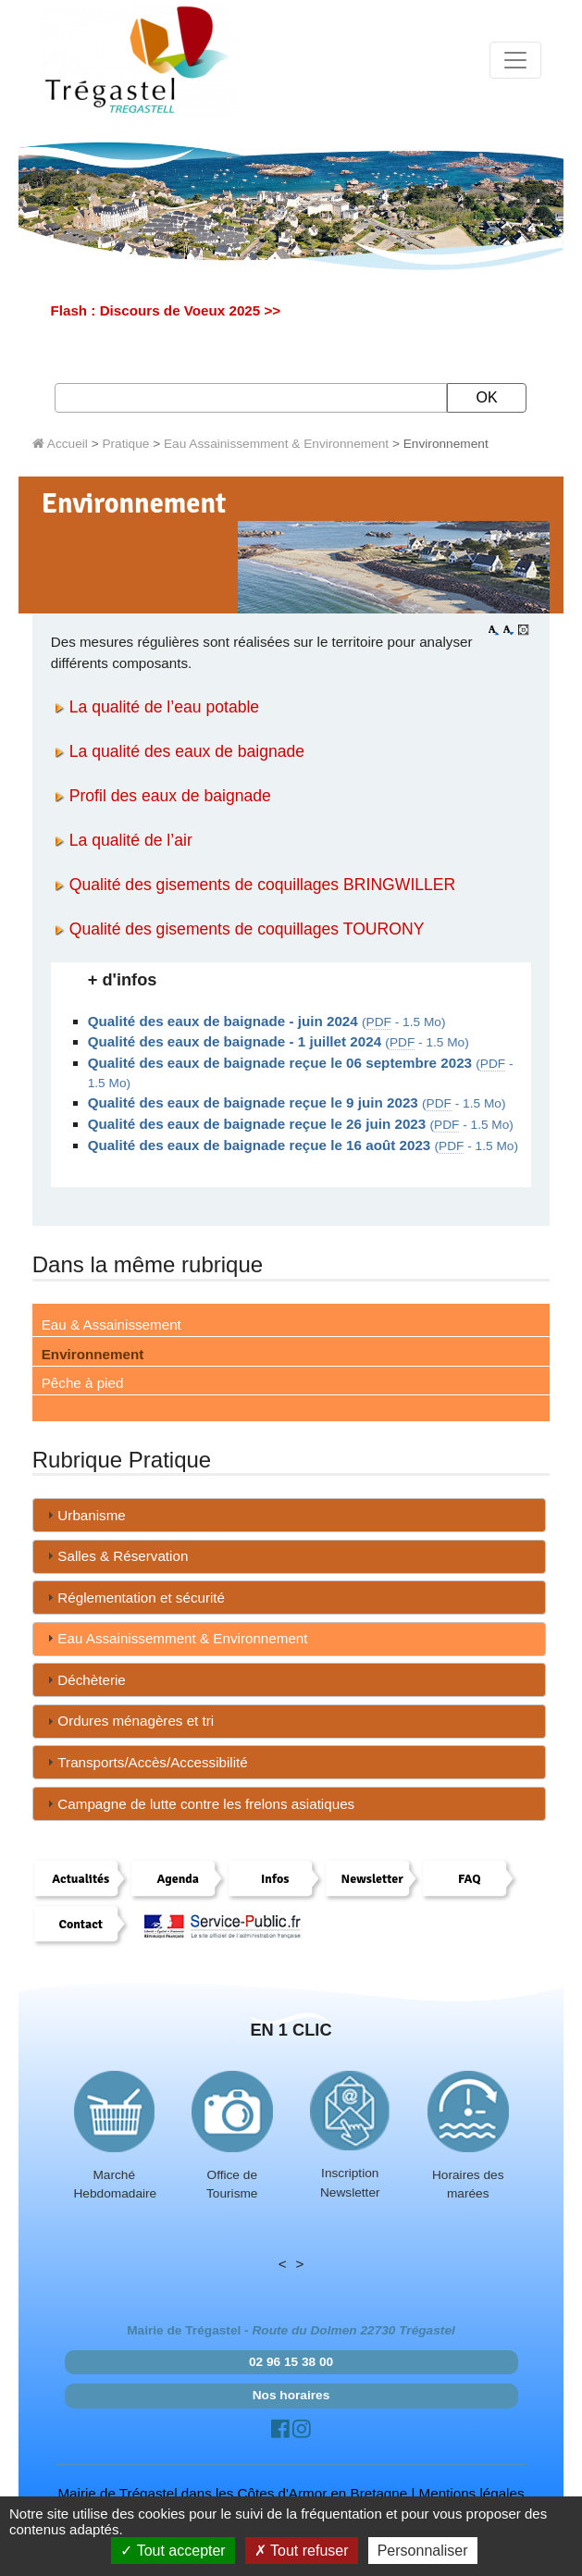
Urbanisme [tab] (84, 1515)
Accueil (60, 444)
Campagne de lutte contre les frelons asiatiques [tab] (198, 1804)
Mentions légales (472, 2493)
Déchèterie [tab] (84, 1680)
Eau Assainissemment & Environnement (276, 444)
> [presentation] (300, 2264)
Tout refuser (301, 2550)
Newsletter (372, 1879)
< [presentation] (283, 2264)
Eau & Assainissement (111, 1324)
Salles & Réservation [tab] (115, 1556)
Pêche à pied (83, 1383)
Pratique (125, 444)
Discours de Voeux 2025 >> (190, 310)
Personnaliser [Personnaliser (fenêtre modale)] (423, 2550)
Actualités (80, 1879)
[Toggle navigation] (515, 60)
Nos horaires (291, 2395)
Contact (80, 1924)
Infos (275, 1879)
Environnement (93, 1354)
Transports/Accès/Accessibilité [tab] (145, 1762)
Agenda (177, 1879)
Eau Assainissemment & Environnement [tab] (175, 1638)
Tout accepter (172, 2550)
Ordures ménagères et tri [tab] (128, 1720)
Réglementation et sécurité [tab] (134, 1597)
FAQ (469, 1879)
